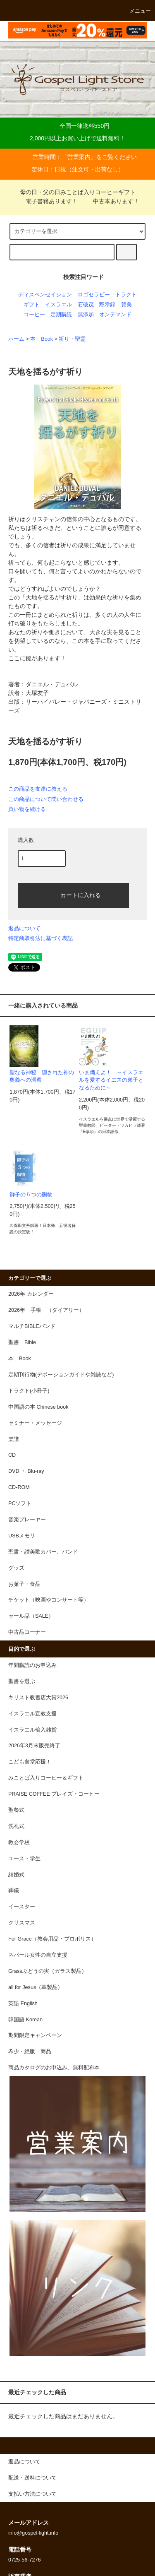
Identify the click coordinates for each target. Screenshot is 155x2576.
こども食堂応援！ (29, 1762)
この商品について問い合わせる (45, 799)
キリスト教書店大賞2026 (38, 1697)
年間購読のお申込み (32, 1665)
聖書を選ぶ (21, 1681)
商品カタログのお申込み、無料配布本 (54, 2068)
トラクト (126, 295)
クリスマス (21, 1923)
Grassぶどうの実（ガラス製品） (47, 1971)
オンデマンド (115, 314)
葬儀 (13, 1890)
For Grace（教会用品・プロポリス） (52, 1939)
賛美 (126, 305)
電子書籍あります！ (47, 201)
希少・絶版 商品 (29, 2051)
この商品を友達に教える (37, 789)
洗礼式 (16, 1826)
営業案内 (79, 157)
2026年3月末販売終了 (34, 1746)
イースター (21, 1907)
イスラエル (58, 305)
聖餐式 (16, 1810)
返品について (24, 928)
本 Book (41, 339)
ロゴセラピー (94, 295)
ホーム (16, 339)
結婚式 (16, 1875)
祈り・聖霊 (72, 339)
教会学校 (19, 1842)
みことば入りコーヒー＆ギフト (45, 1778)
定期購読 (61, 314)
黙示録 (107, 305)
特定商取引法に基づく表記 (40, 938)
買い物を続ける (27, 809)
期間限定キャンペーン (35, 2035)
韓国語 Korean (25, 2020)
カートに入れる (73, 895)
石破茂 (86, 305)
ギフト (32, 305)
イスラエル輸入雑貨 (32, 1730)
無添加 (86, 314)
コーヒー (34, 314)
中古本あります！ (111, 201)
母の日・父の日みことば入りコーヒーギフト (78, 192)
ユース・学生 (24, 1859)
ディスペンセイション (45, 295)
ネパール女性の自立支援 (37, 1955)
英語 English (23, 2003)
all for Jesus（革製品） (35, 1987)
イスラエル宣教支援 (32, 1714)
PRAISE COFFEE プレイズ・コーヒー (54, 1794)
